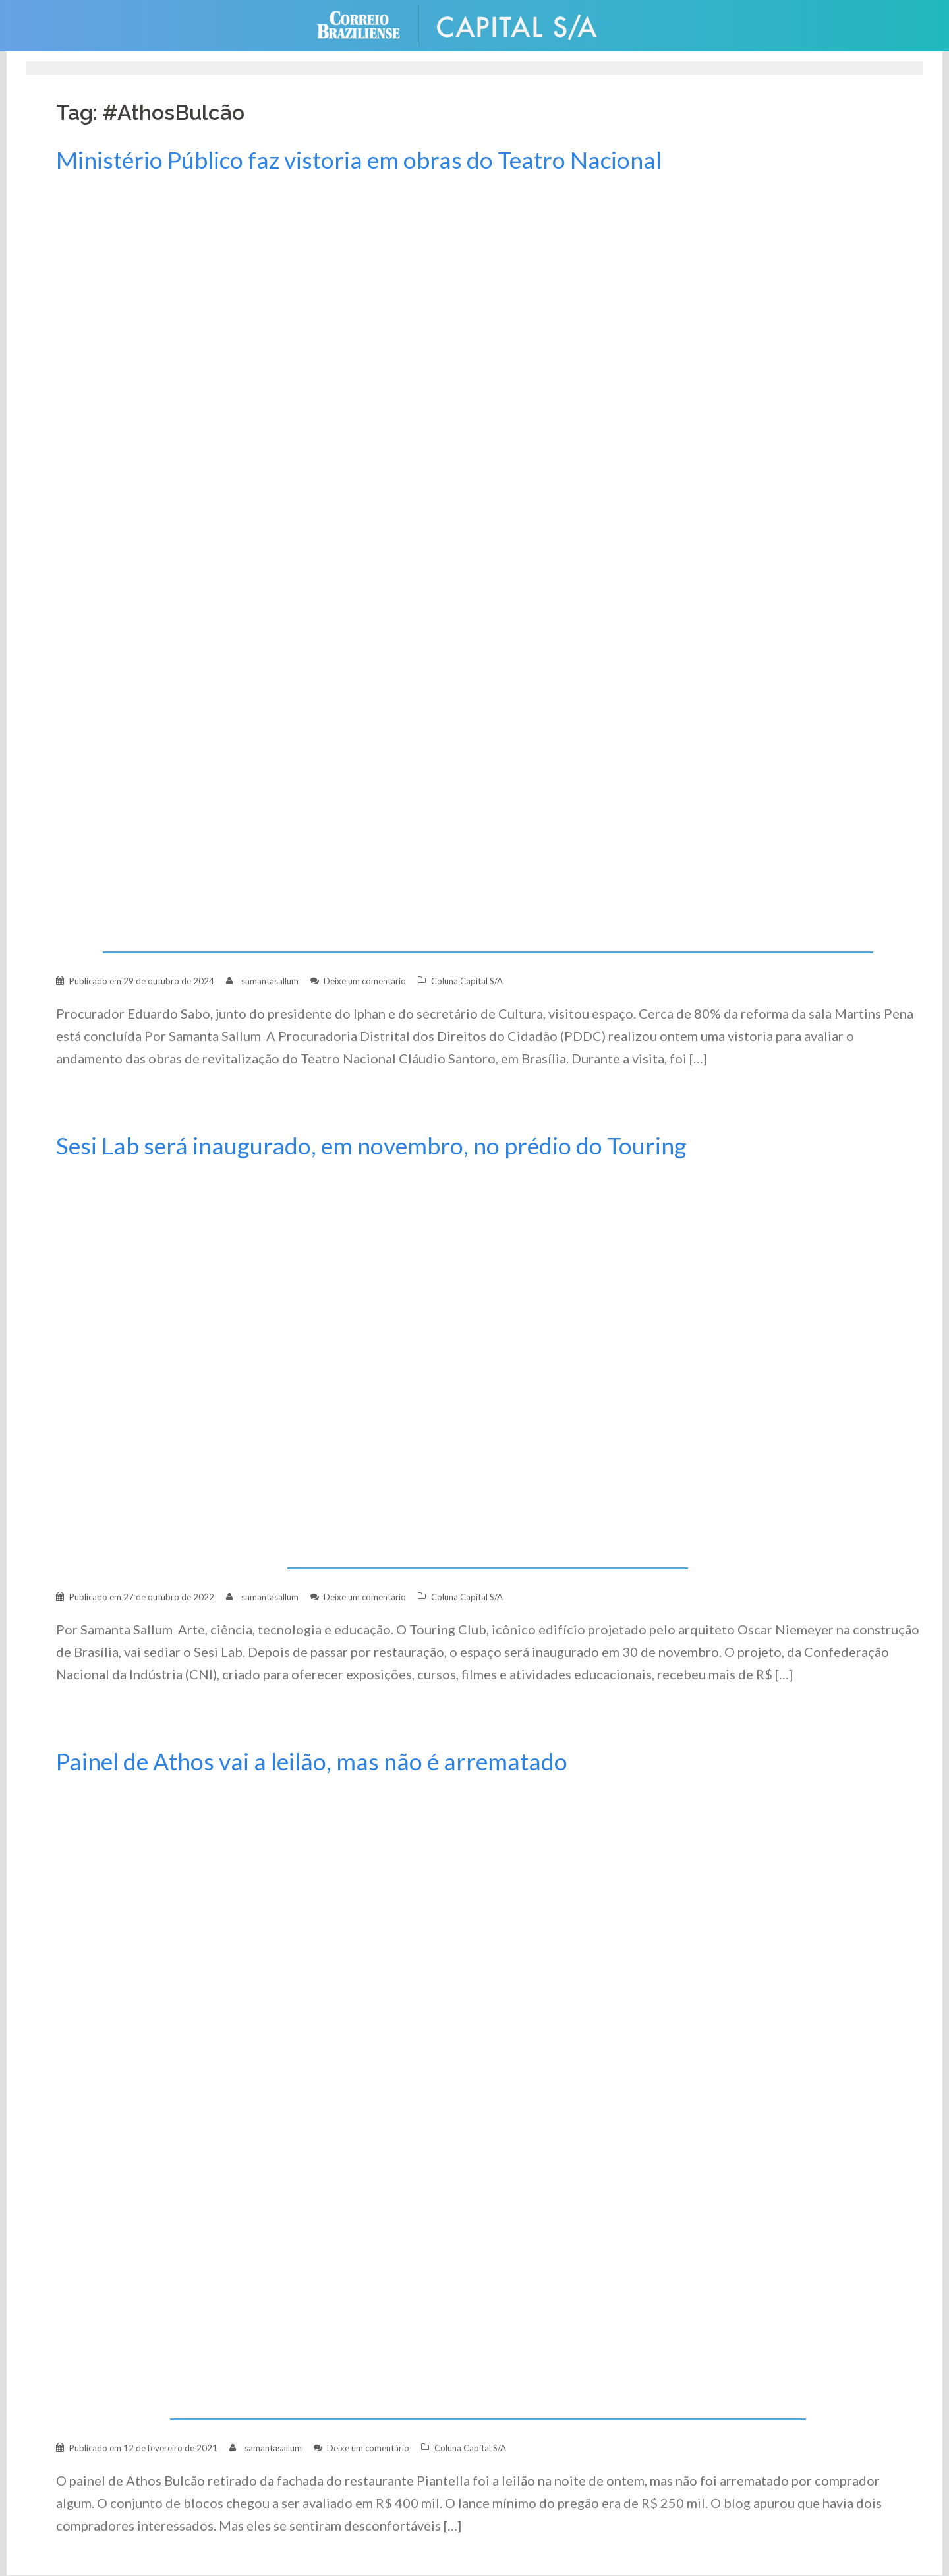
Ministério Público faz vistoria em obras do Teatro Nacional (359, 160)
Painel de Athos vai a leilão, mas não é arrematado (311, 1761)
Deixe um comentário (365, 981)
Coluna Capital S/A (467, 981)
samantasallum (270, 981)
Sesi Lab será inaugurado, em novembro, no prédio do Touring (371, 1145)
